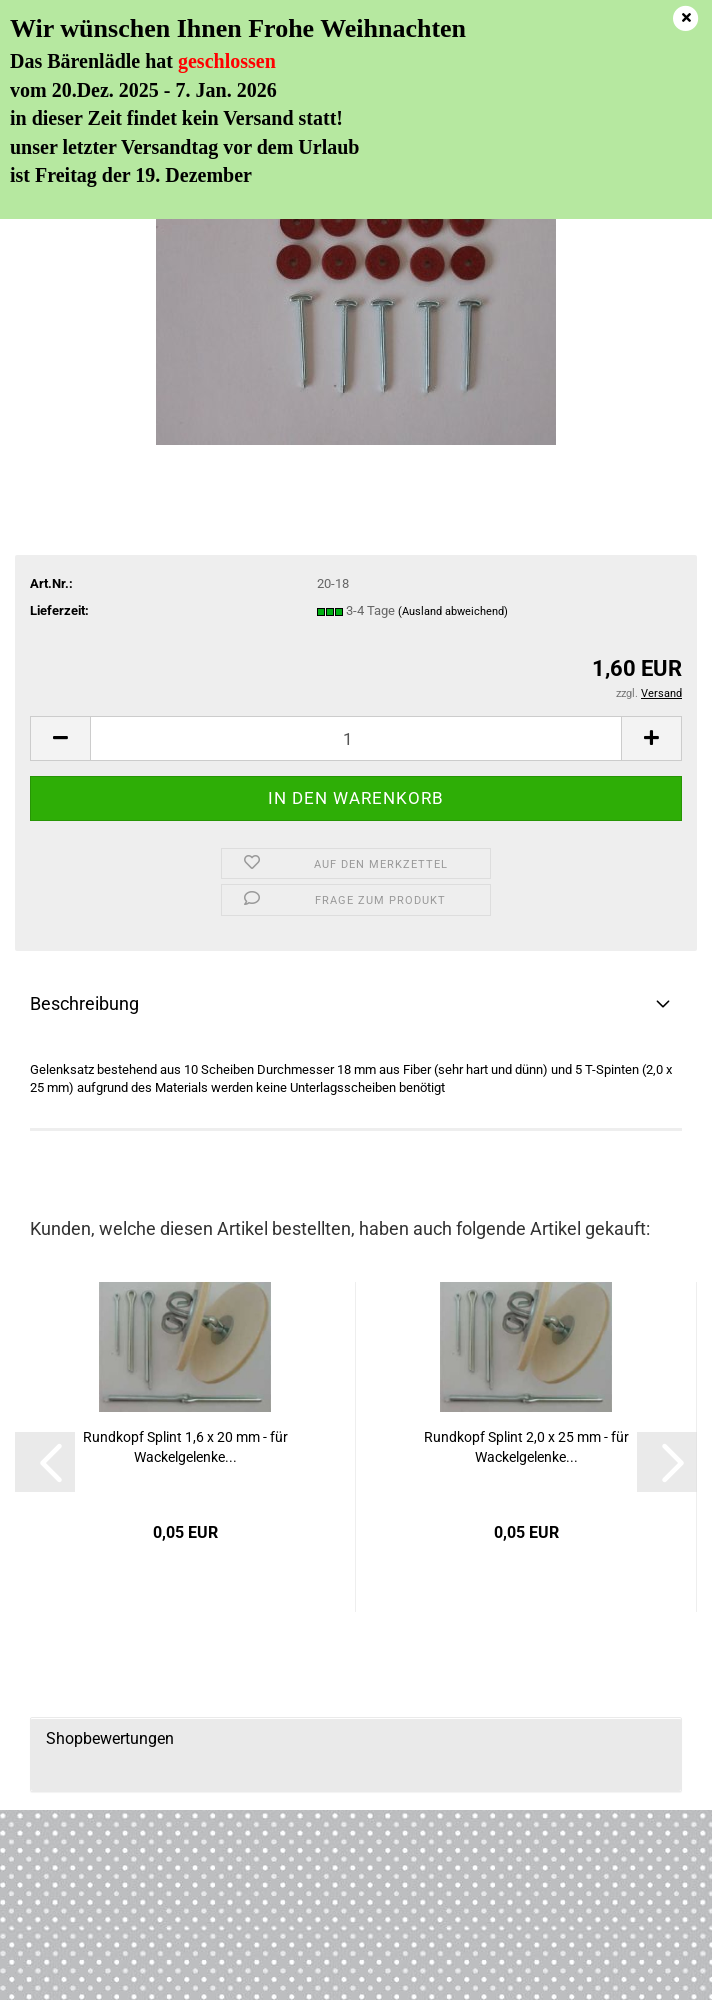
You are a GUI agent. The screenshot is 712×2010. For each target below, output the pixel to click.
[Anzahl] (356, 738)
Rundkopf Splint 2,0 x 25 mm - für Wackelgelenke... (526, 1447)
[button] (60, 738)
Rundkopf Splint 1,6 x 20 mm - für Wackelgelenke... (185, 1447)
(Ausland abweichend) (453, 611)
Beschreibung (84, 1003)
